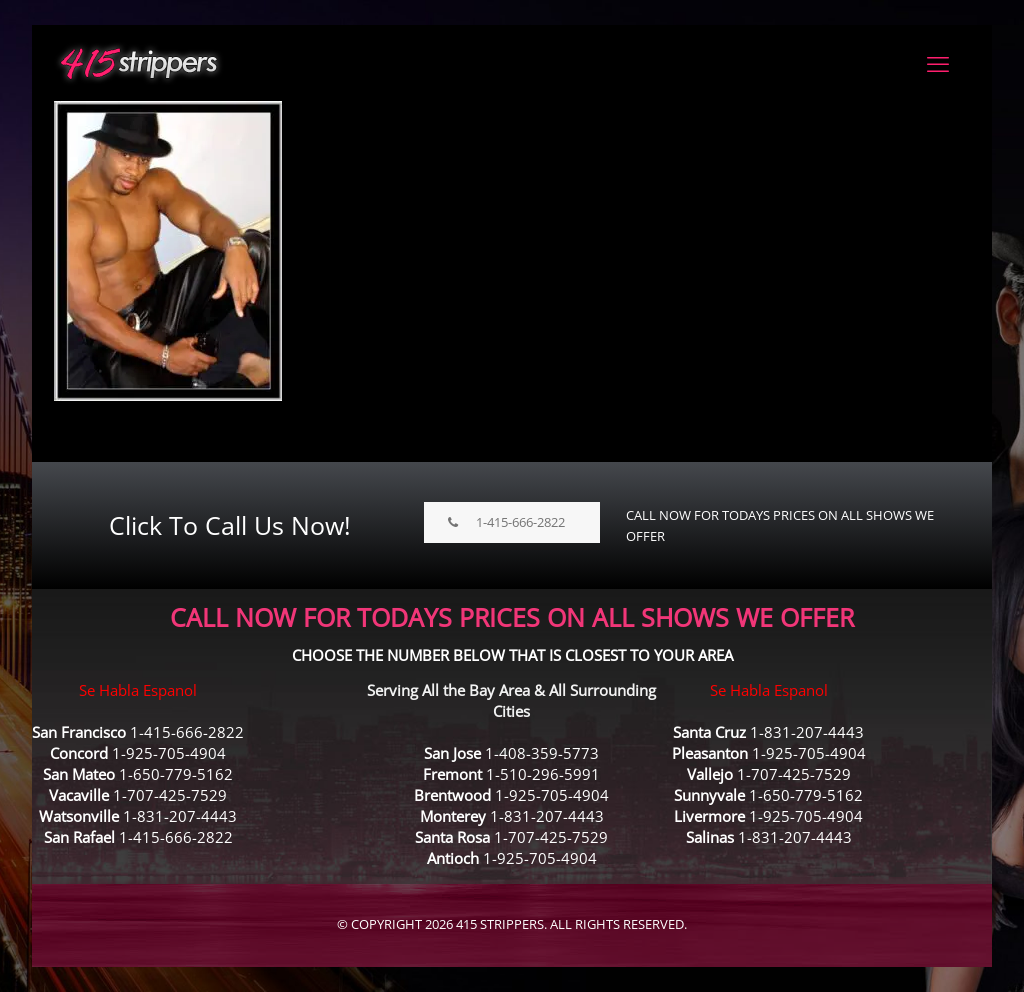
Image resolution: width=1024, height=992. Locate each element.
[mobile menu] (938, 63)
